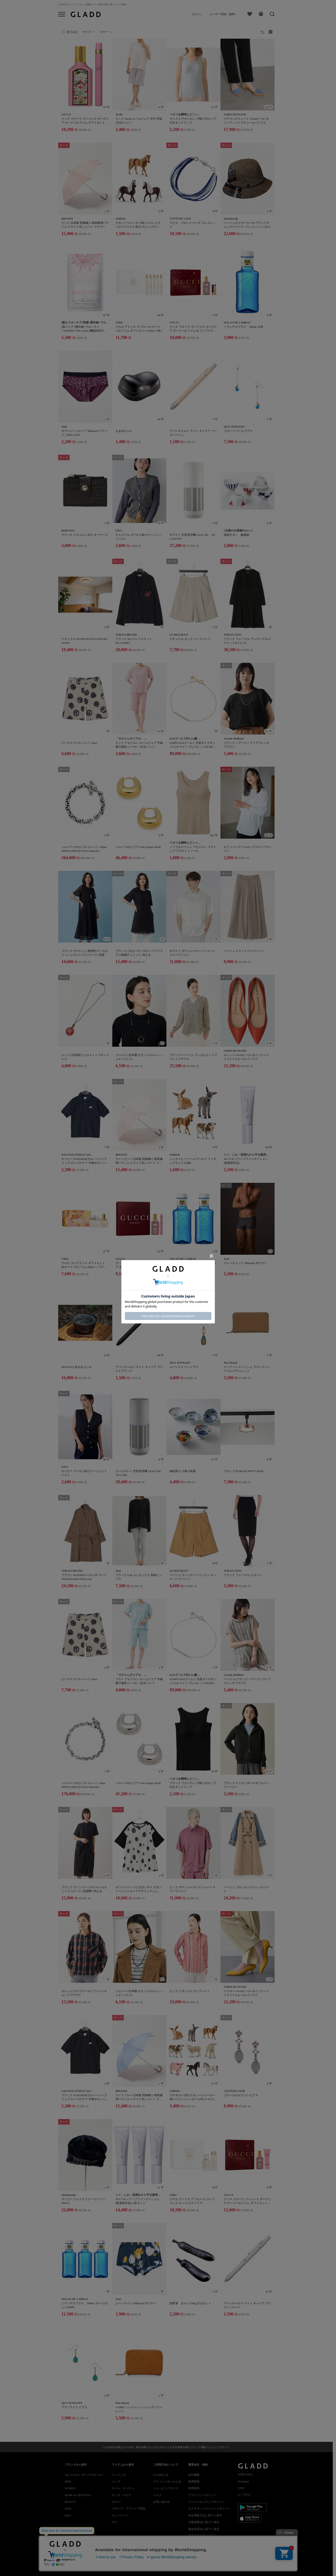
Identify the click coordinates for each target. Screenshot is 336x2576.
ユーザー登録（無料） (223, 14)
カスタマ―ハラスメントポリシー (209, 2508)
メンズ (116, 2481)
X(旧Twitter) (245, 2474)
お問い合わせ (161, 2501)
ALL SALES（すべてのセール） (85, 2474)
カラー (104, 31)
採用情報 (193, 2481)
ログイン (197, 14)
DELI (68, 2515)
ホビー (116, 2501)
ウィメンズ (119, 2474)
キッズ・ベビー (122, 2495)
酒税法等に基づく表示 (202, 2535)
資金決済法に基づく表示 (203, 2529)
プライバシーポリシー (202, 2495)
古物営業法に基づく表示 (203, 2522)
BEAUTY (70, 2501)
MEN (68, 2481)
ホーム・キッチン (123, 2488)
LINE (241, 2488)
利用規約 (193, 2488)
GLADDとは (161, 2474)
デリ (114, 2522)
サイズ (86, 31)
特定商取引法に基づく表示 (205, 2515)
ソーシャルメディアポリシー (206, 2501)
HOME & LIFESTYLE (78, 2495)
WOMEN (70, 2488)
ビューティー (120, 2515)
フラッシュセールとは (167, 2481)
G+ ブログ (244, 2494)
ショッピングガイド (165, 2488)
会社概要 (193, 2474)
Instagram (243, 2481)
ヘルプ (157, 2495)
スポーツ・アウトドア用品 (129, 2508)
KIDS (68, 2508)
